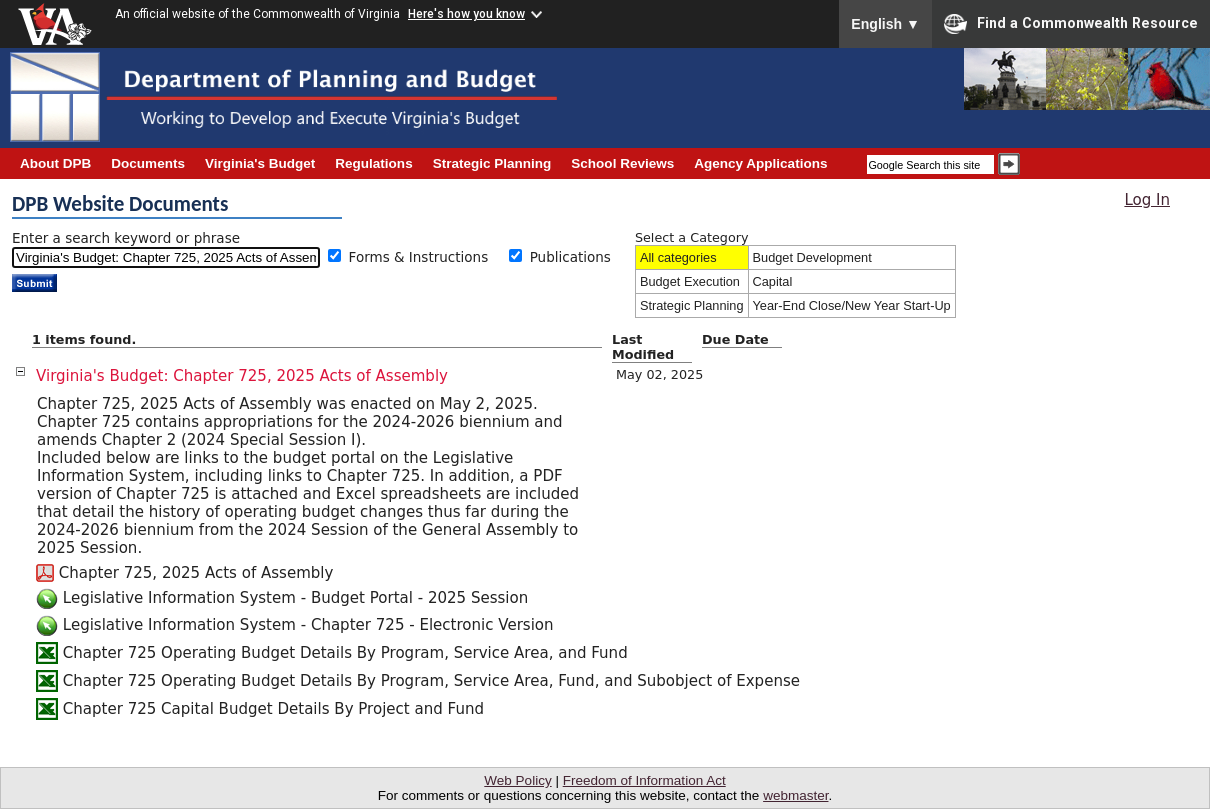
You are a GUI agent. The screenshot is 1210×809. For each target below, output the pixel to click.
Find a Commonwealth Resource (1071, 24)
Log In (1147, 200)
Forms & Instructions (425, 257)
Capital (773, 281)
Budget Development (812, 257)
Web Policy (517, 780)
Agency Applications (760, 163)
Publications (570, 257)
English (885, 24)
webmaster (795, 795)
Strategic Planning (692, 305)
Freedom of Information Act (644, 780)
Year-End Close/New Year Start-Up (852, 305)
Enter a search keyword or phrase (126, 238)
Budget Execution (690, 281)
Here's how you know (466, 14)
